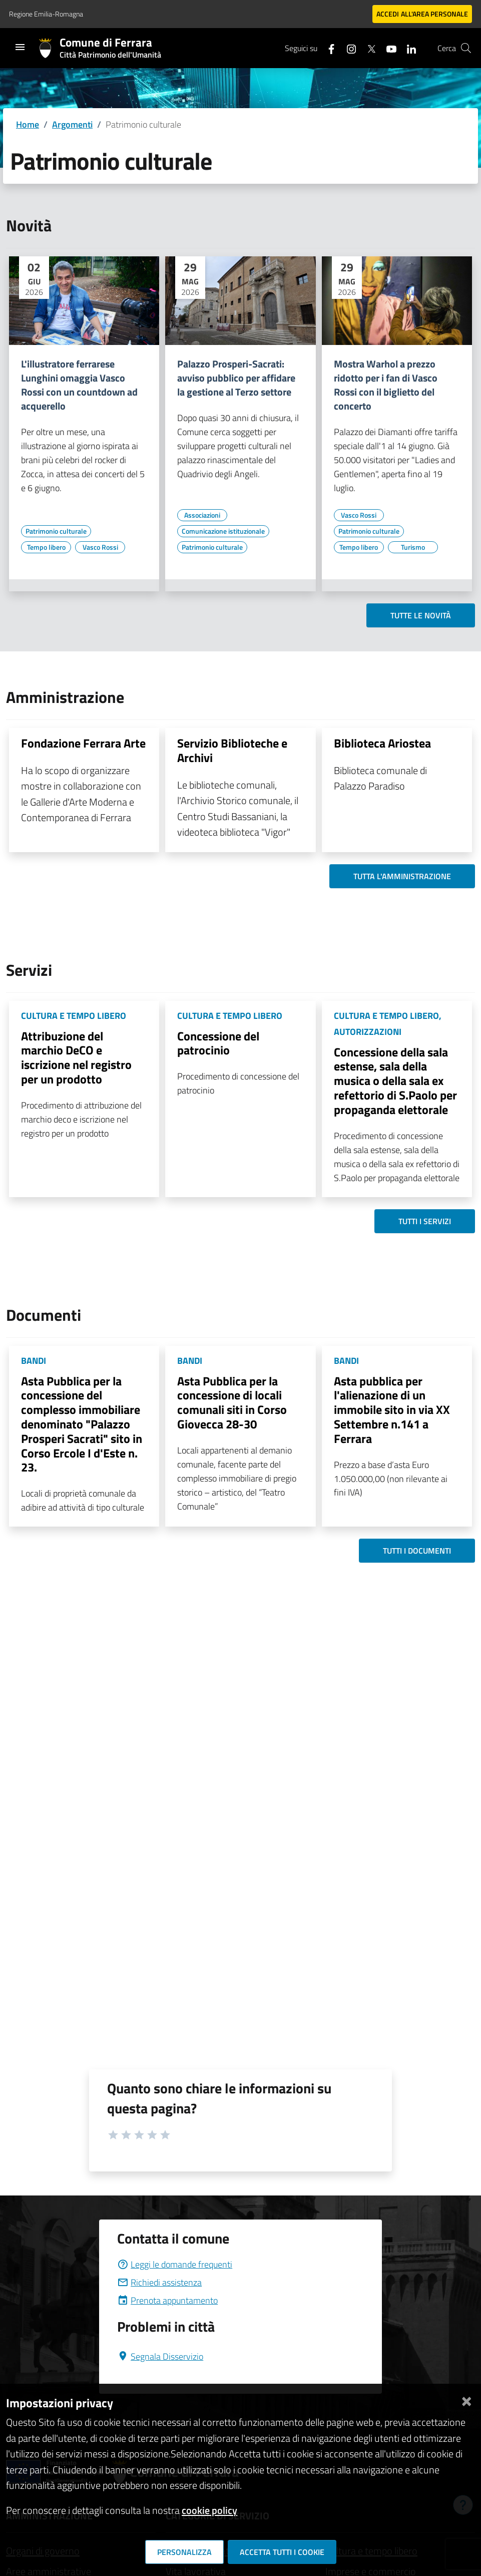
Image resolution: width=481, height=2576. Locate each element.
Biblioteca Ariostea (382, 743)
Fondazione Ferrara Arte (83, 743)
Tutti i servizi (424, 1221)
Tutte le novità (420, 615)
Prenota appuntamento (167, 2300)
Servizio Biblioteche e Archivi (232, 750)
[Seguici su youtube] (387, 48)
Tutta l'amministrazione (402, 876)
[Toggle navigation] (20, 47)
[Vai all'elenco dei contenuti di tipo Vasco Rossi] (100, 547)
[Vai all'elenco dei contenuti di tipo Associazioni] (202, 515)
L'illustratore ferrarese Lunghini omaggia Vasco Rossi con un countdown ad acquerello (79, 385)
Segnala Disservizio (160, 2356)
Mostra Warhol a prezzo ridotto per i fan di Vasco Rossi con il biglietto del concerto (385, 385)
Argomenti (72, 124)
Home (27, 124)
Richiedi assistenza (159, 2282)
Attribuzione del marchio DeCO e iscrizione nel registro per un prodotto (76, 1057)
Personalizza (184, 2552)
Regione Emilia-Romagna (46, 14)
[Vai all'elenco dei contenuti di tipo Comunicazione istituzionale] (223, 531)
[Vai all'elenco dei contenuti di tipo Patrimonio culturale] (56, 531)
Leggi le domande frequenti (174, 2264)
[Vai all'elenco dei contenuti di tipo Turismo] (413, 547)
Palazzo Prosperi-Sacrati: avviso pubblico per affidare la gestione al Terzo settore (236, 378)
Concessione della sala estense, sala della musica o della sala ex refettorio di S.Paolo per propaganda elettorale (395, 1081)
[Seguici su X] (367, 48)
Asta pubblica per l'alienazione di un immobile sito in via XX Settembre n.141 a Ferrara (392, 1409)
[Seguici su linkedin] (407, 48)
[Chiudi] (466, 2399)
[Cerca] (466, 48)
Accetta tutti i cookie (282, 2552)
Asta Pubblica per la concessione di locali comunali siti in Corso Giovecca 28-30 (232, 1402)
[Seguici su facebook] (327, 48)
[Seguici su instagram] (347, 48)
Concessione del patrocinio (218, 1043)
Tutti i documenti (417, 1551)
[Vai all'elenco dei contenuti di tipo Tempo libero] (46, 547)
